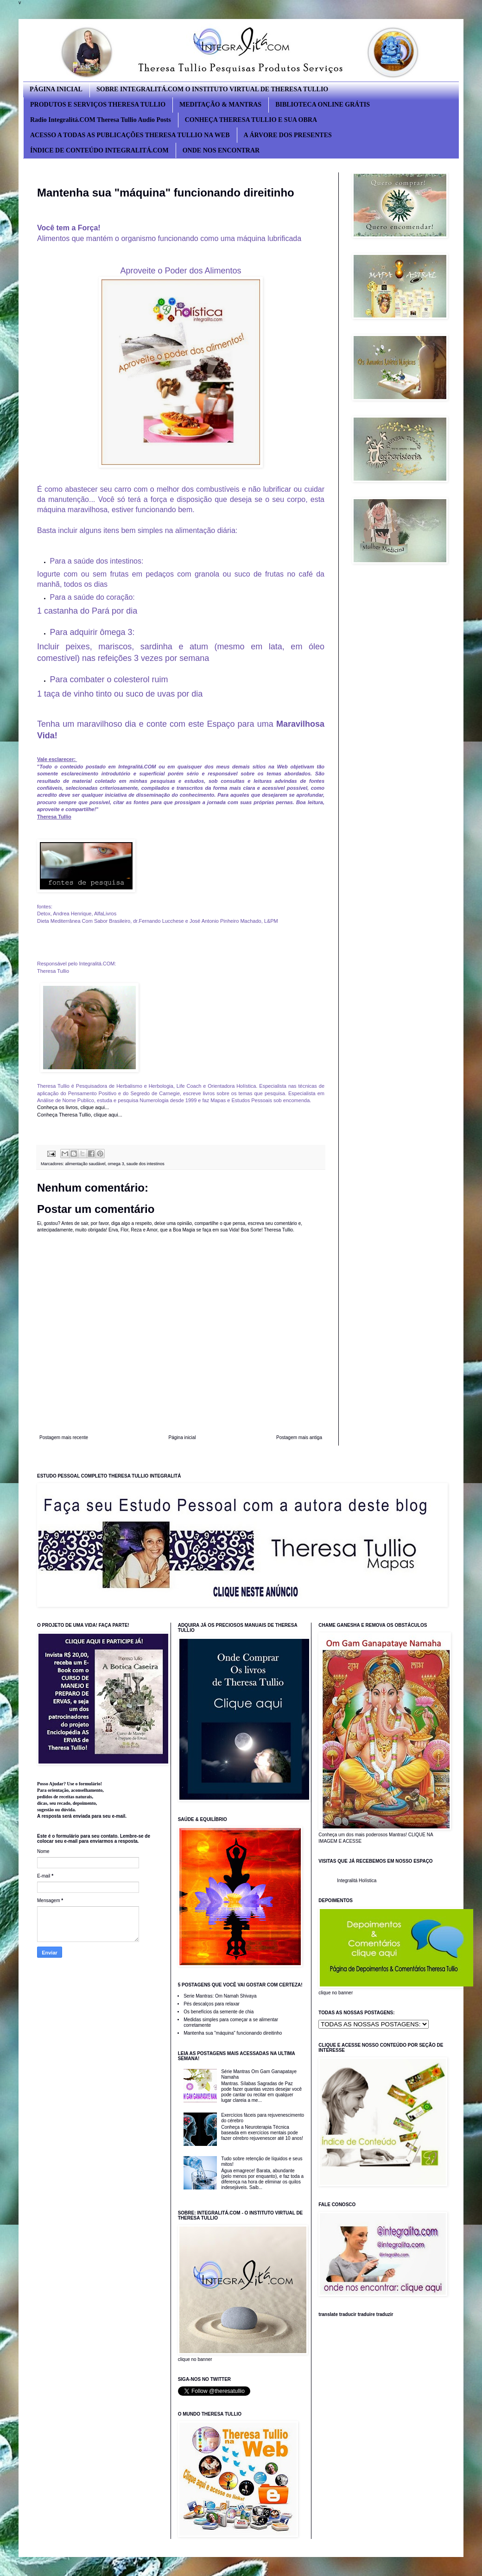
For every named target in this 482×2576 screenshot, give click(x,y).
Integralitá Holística (356, 1880)
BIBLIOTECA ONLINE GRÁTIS (322, 104)
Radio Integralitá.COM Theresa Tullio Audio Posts (100, 119)
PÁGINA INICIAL (56, 89)
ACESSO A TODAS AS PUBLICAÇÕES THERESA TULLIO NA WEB (130, 135)
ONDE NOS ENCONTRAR (221, 150)
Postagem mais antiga (299, 1437)
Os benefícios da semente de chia (219, 2011)
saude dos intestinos (146, 1163)
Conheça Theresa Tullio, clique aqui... (79, 1114)
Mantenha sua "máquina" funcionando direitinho (233, 2033)
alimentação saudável (85, 1163)
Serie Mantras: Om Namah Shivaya (220, 1996)
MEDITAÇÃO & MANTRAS (220, 104)
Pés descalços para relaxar (212, 2003)
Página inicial (182, 1437)
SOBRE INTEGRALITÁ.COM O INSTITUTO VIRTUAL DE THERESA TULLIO (212, 89)
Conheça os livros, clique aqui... (73, 1107)
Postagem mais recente (63, 1437)
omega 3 (116, 1163)
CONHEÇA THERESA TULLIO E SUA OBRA (251, 119)
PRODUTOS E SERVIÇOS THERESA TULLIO (97, 104)
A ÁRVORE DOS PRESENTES (288, 135)
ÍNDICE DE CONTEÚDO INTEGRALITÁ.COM (99, 150)
